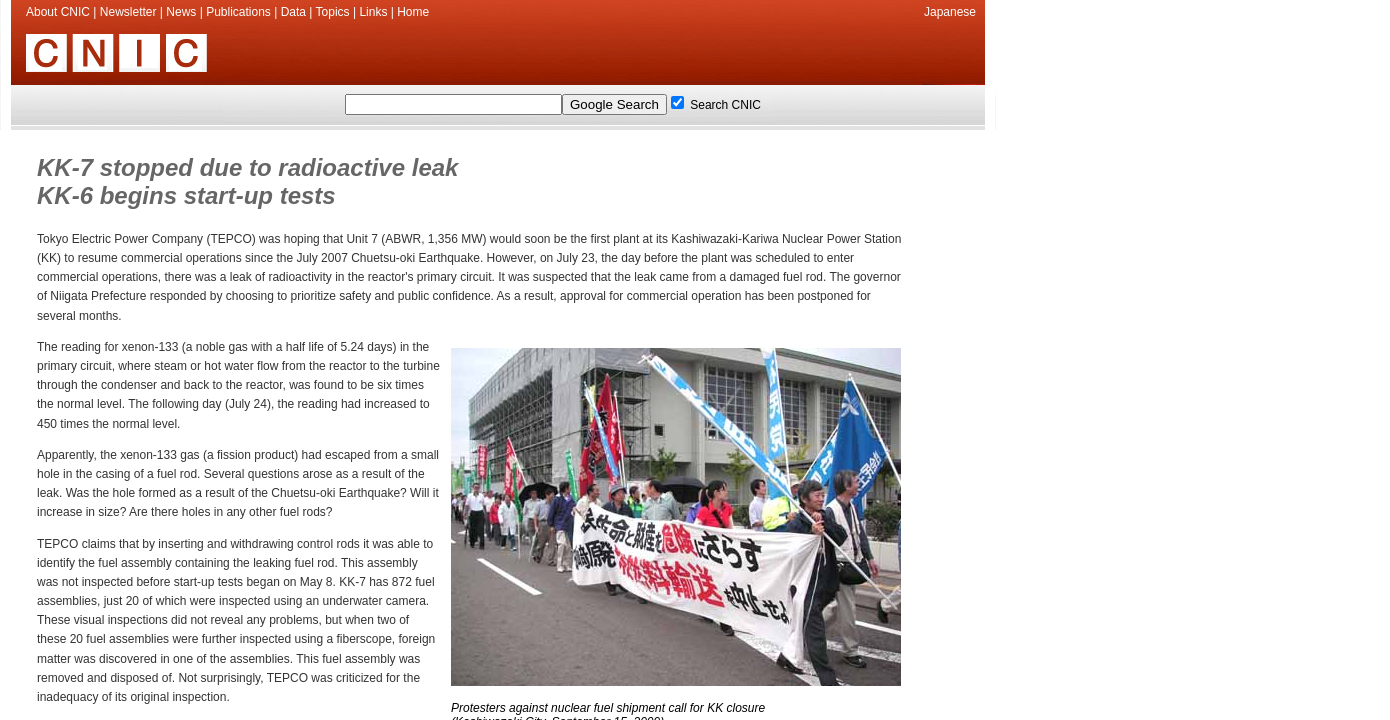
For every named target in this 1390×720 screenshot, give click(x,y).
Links (373, 12)
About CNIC (58, 12)
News (181, 12)
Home (413, 12)
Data (293, 12)
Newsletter (128, 12)
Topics (333, 12)
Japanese (950, 12)
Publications (238, 12)
